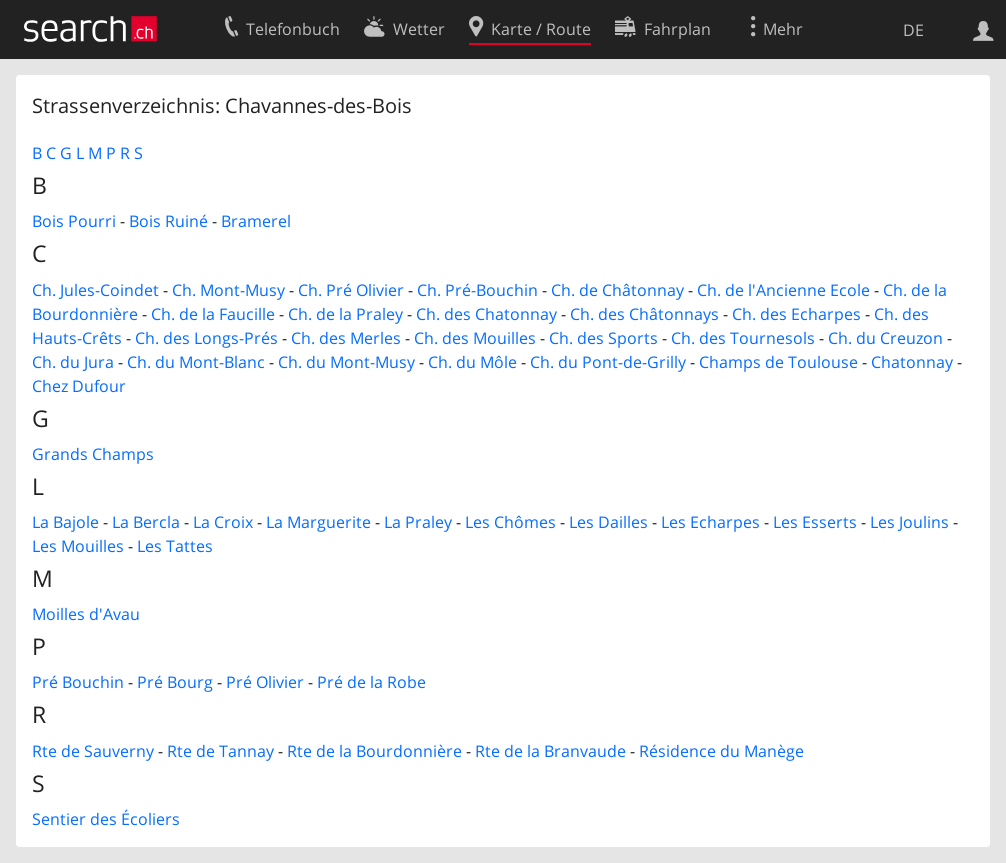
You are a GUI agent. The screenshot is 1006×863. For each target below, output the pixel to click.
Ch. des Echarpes (796, 314)
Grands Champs (93, 454)
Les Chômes (510, 522)
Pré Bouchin (78, 682)
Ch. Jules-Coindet (95, 290)
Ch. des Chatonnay (486, 314)
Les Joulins (909, 522)
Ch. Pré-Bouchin (477, 290)
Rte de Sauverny (93, 751)
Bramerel (256, 221)
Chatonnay (912, 362)
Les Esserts (815, 522)
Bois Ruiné (168, 221)
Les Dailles (608, 522)
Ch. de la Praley (345, 314)
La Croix (223, 522)
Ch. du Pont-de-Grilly (608, 362)
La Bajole (65, 522)
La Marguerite (318, 522)
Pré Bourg (175, 682)
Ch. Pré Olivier (351, 290)
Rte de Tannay (220, 751)
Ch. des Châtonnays (644, 314)
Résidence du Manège (721, 751)
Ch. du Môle (472, 362)
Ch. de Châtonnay (617, 290)
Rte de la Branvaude (550, 751)
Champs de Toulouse (778, 362)
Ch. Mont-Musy (228, 290)
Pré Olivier (265, 682)
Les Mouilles (78, 546)
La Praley (418, 522)
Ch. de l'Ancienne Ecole (783, 290)
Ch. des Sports (603, 338)
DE (913, 30)
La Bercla (146, 522)
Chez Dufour (79, 386)
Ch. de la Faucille (213, 314)
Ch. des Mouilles (475, 338)
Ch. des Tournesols (743, 338)
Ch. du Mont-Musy (346, 362)
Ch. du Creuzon (885, 338)
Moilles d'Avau (86, 614)
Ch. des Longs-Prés (206, 338)
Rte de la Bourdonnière (374, 751)
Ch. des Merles (346, 338)
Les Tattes (175, 546)
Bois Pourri (74, 221)
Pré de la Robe (371, 682)
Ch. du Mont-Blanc (196, 362)
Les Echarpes (710, 522)
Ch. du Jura (73, 362)
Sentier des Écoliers (106, 819)
